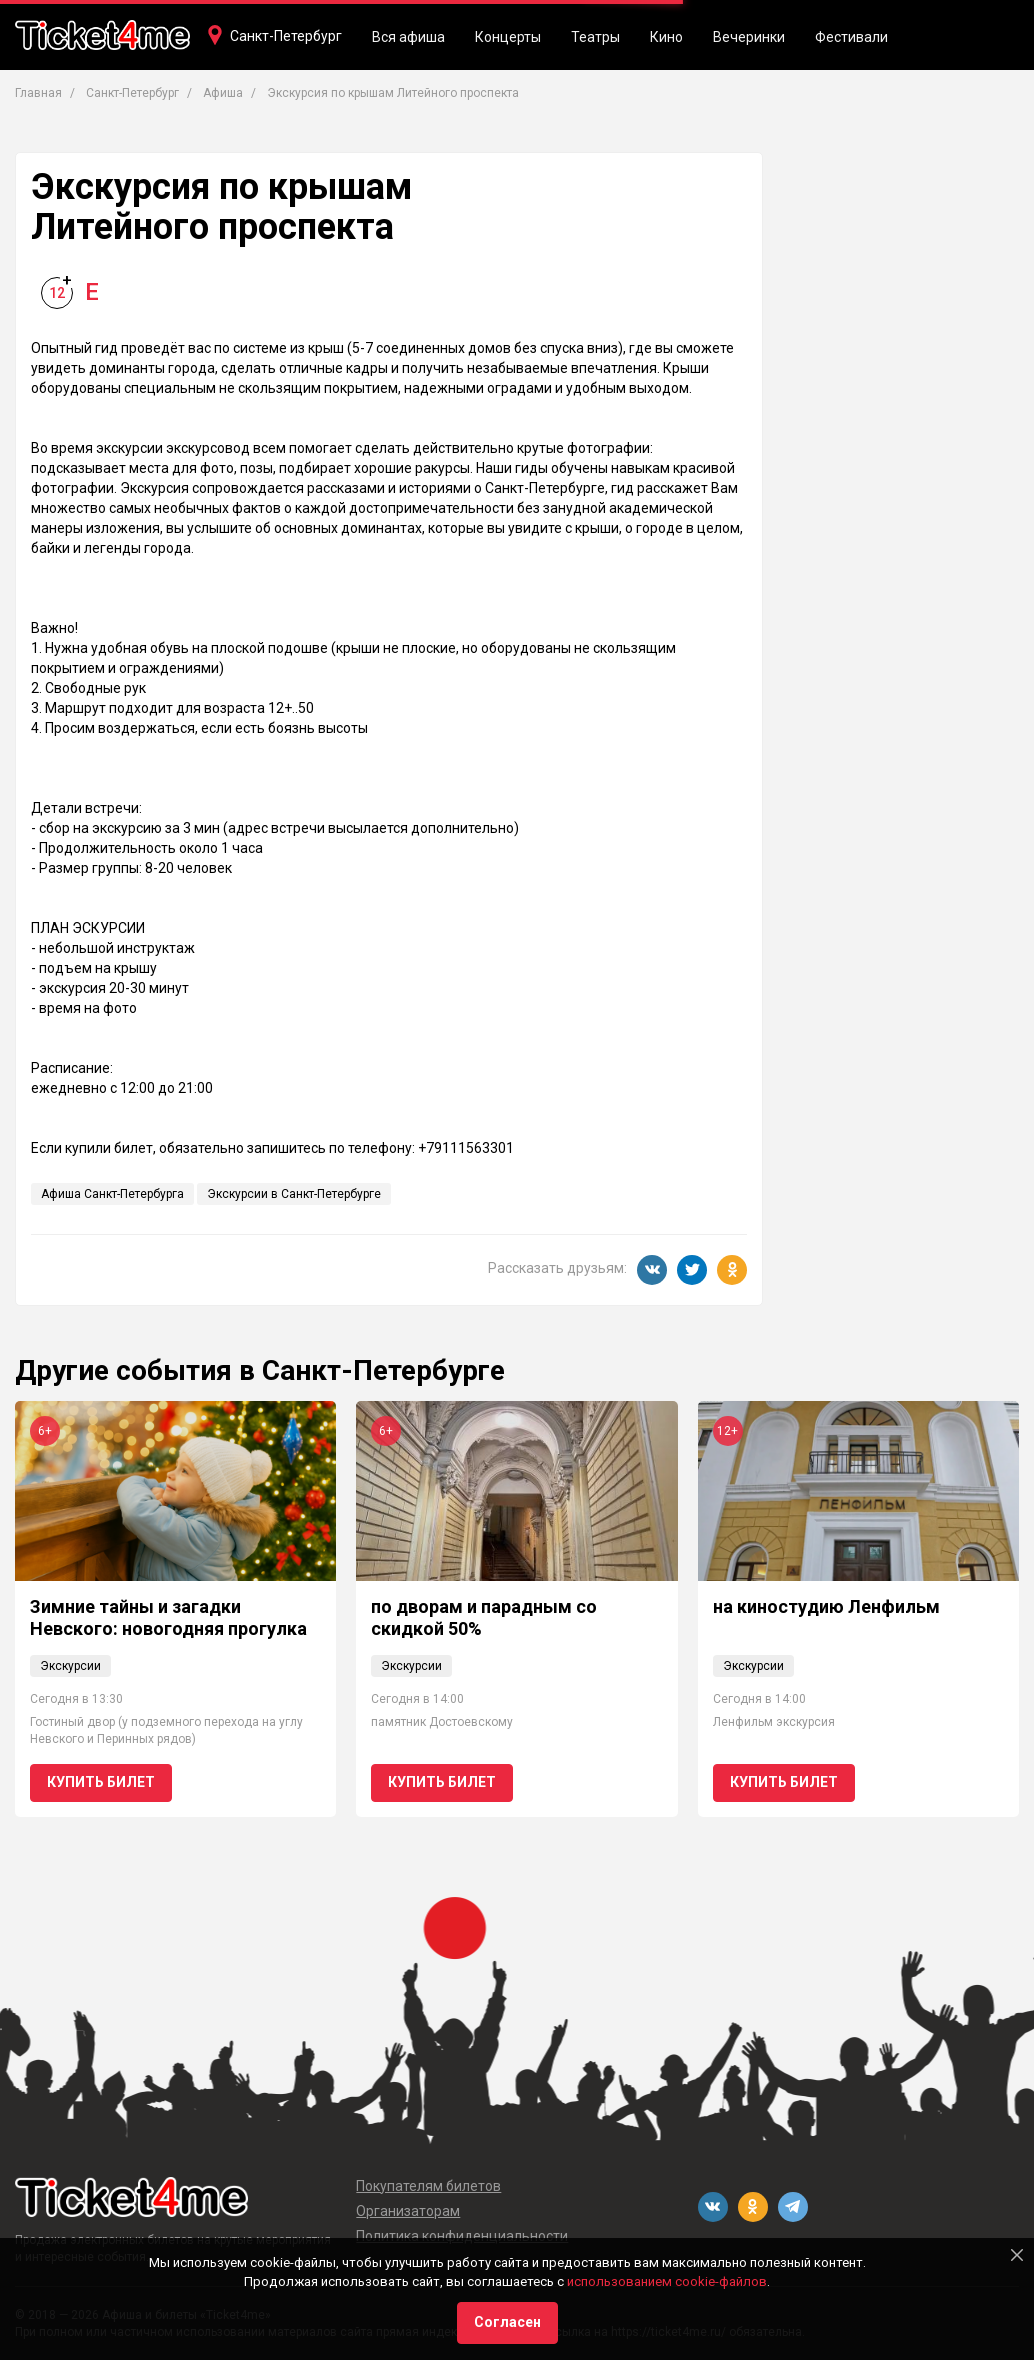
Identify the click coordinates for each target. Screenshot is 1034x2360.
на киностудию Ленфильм (826, 1606)
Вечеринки (749, 37)
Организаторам (408, 2211)
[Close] (1017, 2255)
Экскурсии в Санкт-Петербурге (294, 1194)
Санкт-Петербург (286, 36)
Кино (666, 37)
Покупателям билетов (428, 2186)
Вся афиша (408, 37)
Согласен (507, 2322)
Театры (595, 37)
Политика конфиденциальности (462, 2236)
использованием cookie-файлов (667, 2281)
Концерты (508, 37)
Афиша (223, 93)
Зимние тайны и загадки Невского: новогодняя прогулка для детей (168, 1628)
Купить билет (101, 1782)
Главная (38, 93)
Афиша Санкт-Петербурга (112, 1194)
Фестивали (851, 37)
